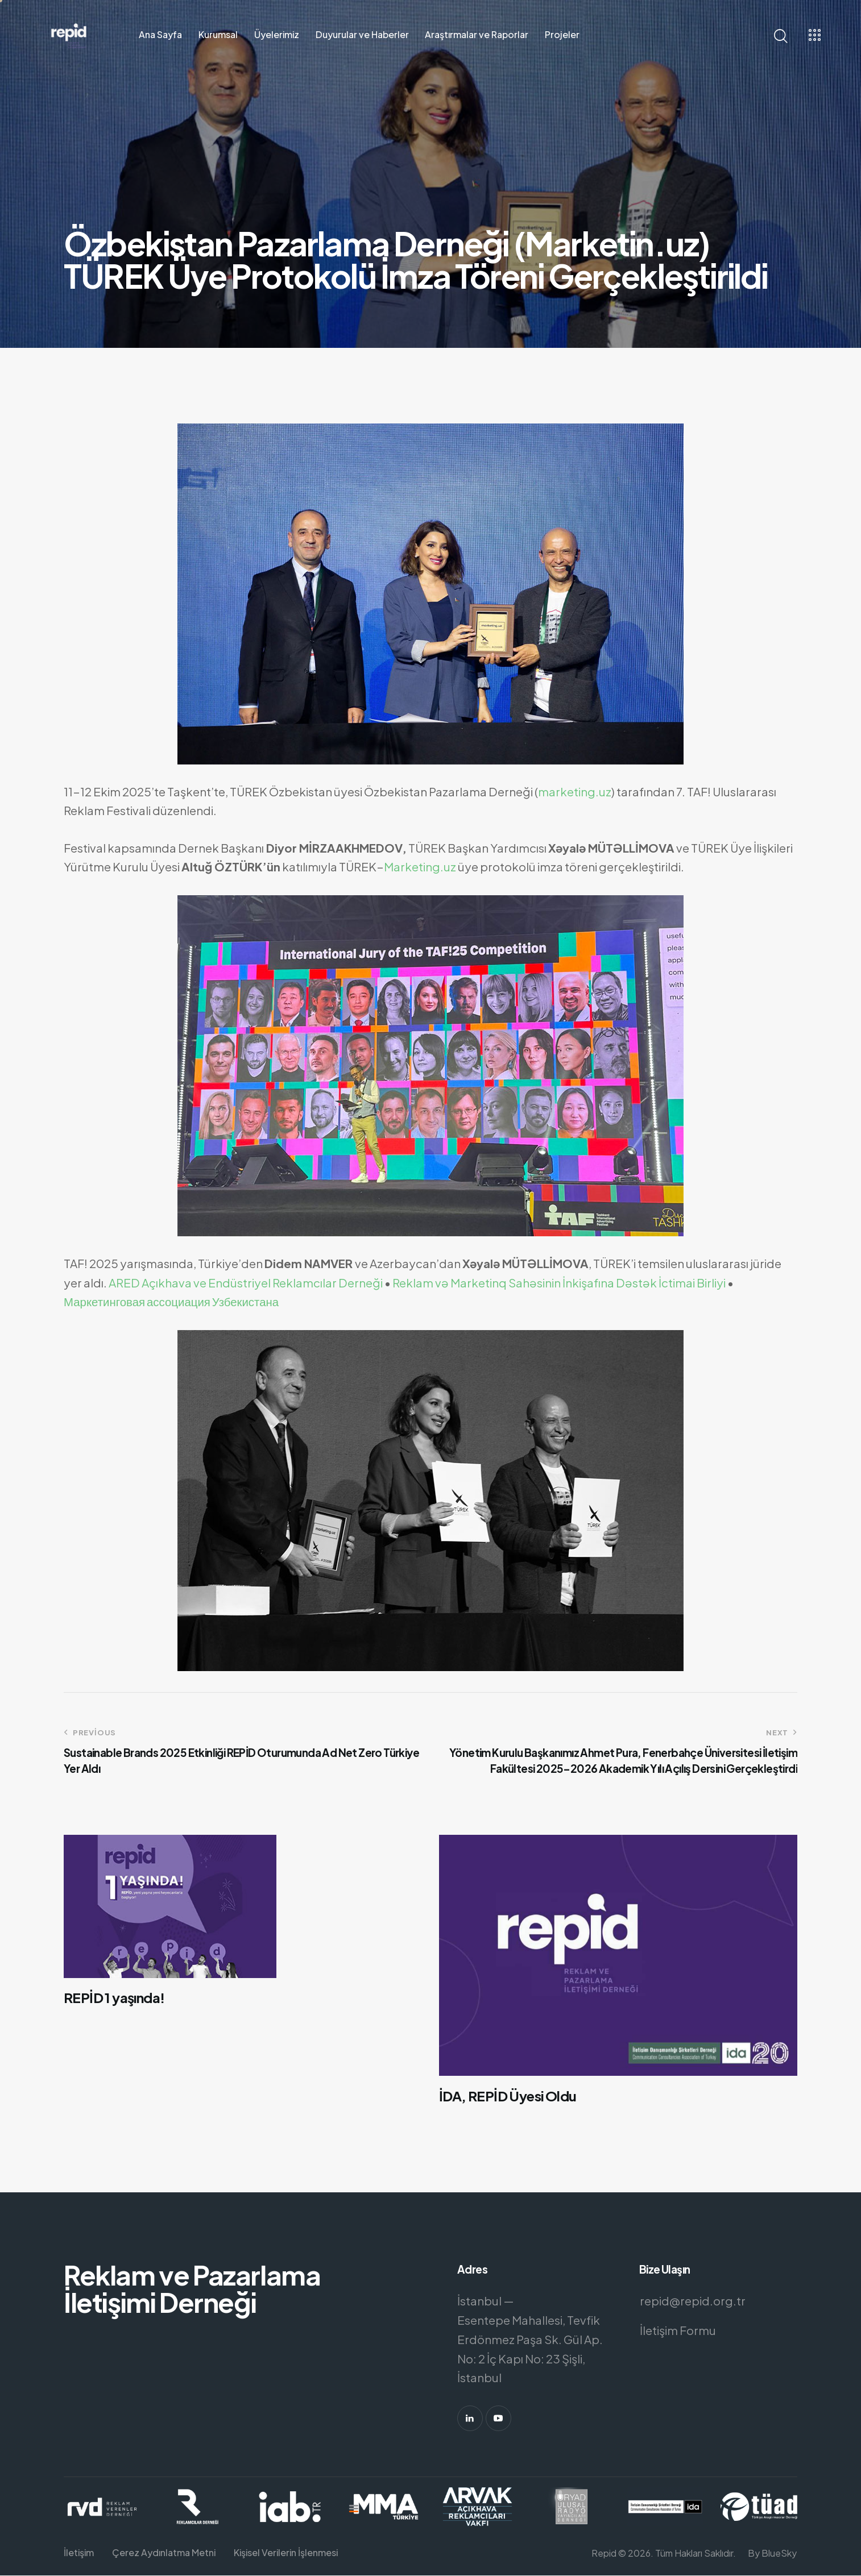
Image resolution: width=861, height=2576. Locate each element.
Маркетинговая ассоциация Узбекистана (171, 1301)
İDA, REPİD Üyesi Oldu (507, 2096)
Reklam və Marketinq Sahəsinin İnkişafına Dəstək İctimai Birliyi (559, 1282)
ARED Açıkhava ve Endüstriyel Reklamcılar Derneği (246, 1282)
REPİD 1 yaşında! (115, 1997)
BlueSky (779, 2553)
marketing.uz (574, 791)
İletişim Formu (678, 2330)
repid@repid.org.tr (693, 2301)
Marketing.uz (420, 866)
